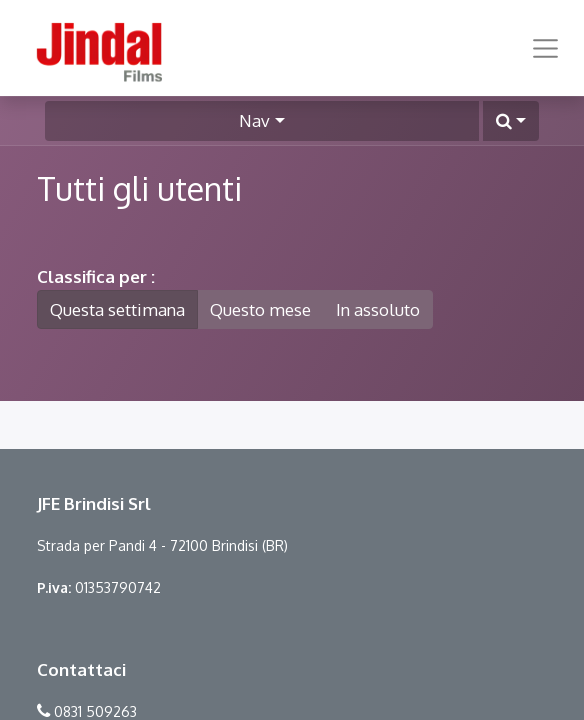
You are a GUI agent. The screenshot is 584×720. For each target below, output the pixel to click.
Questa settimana (117, 309)
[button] (511, 121)
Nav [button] (254, 120)
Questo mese (260, 309)
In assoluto (378, 309)
